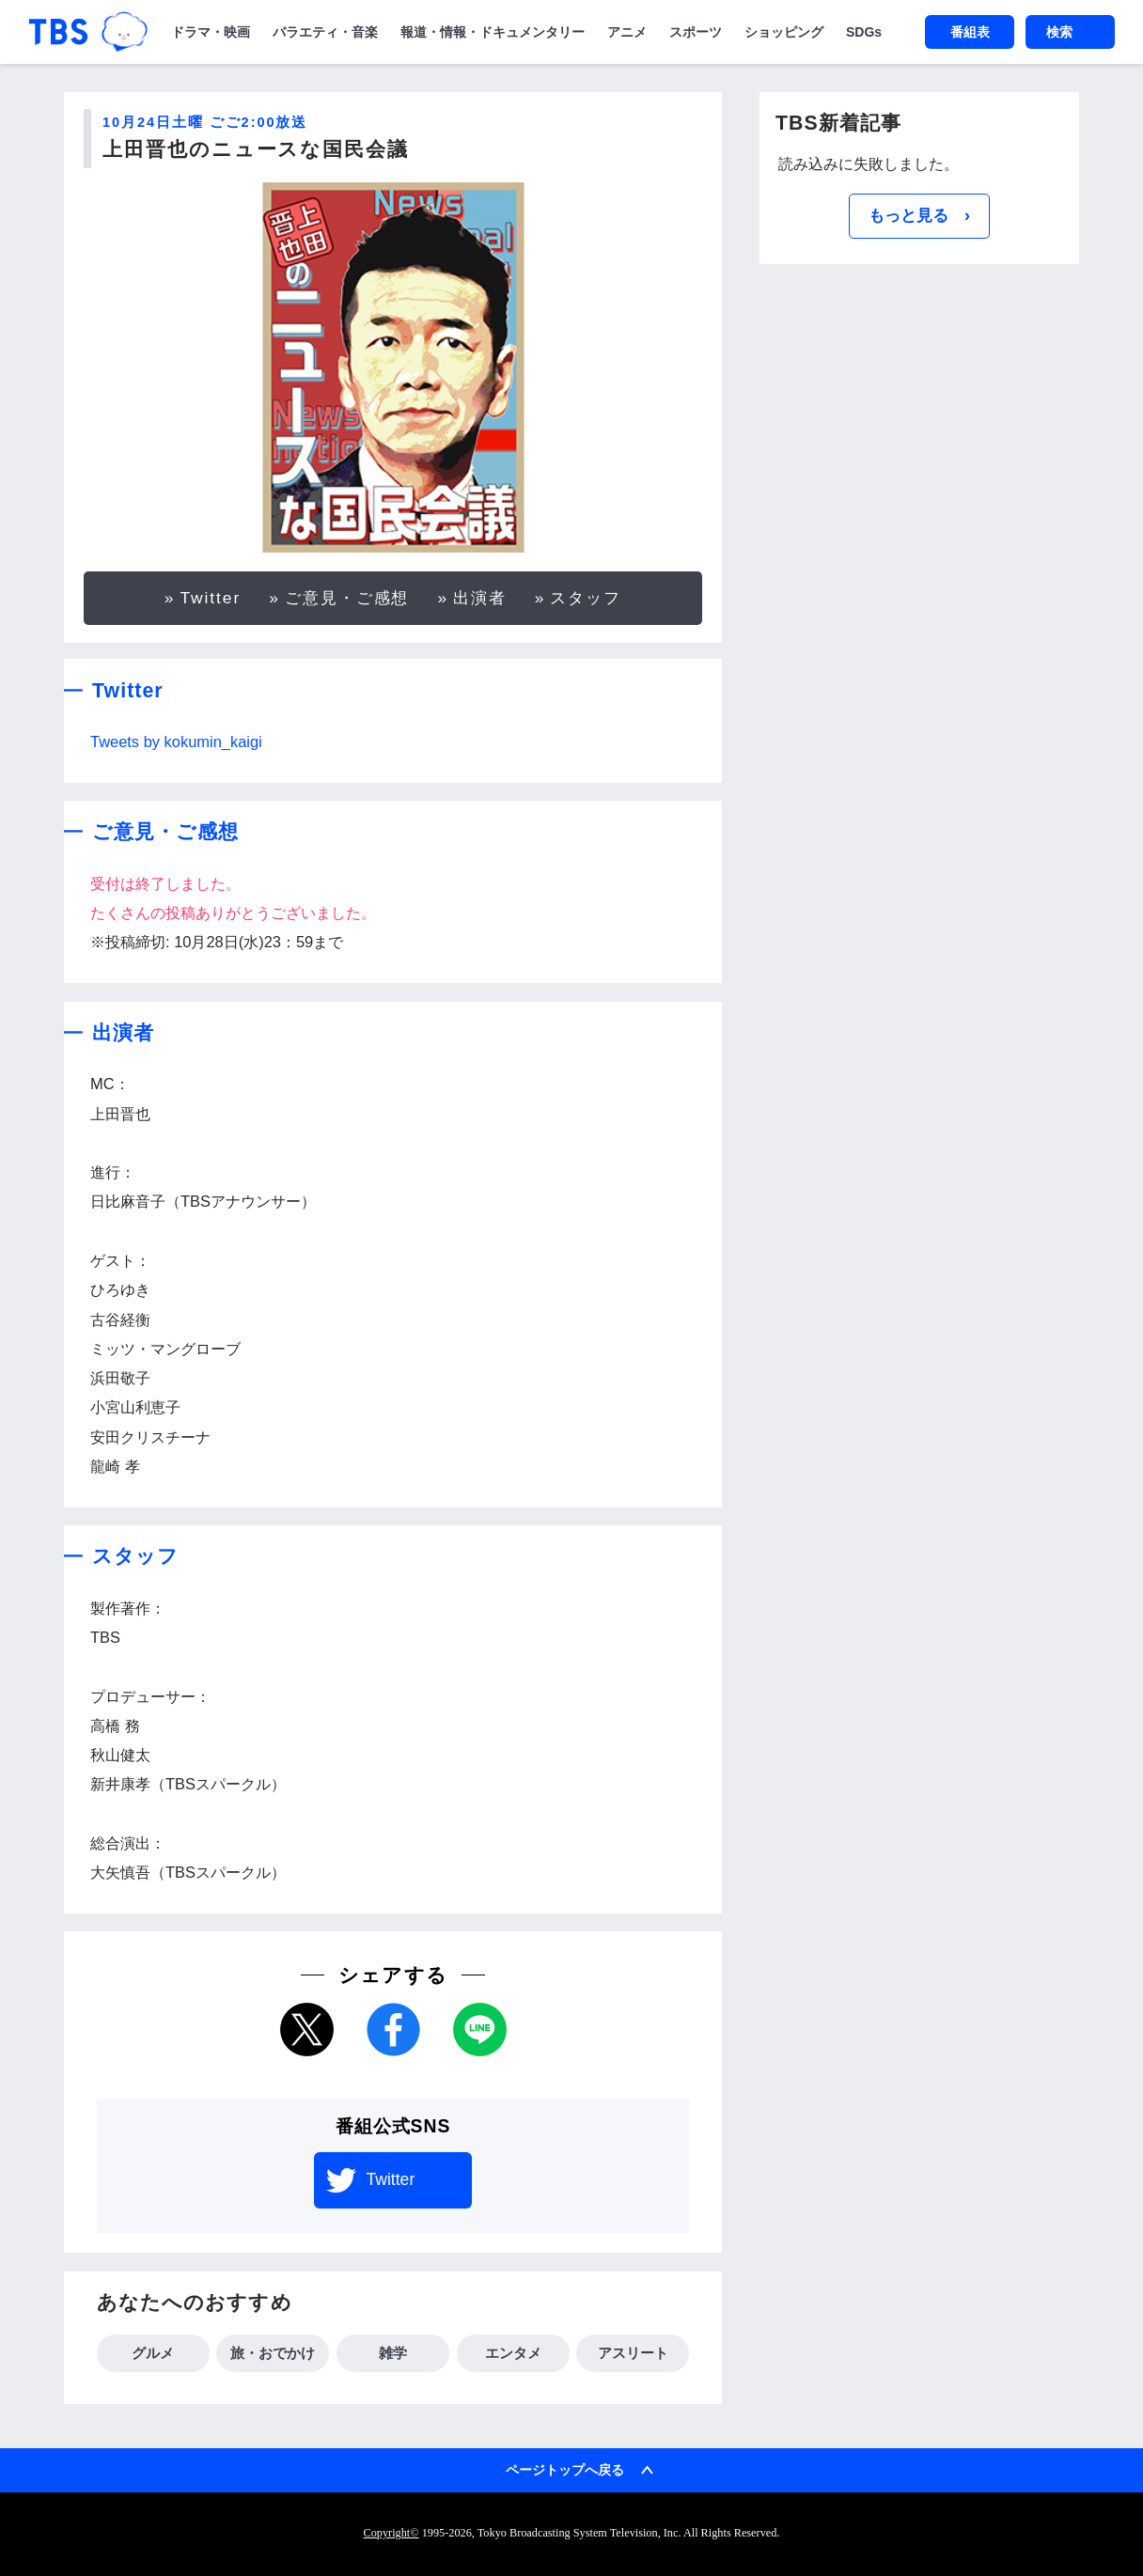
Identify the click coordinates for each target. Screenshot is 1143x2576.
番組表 (970, 31)
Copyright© (391, 2532)
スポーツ (695, 31)
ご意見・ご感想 (347, 597)
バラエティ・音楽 (325, 31)
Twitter (210, 597)
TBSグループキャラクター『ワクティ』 (125, 32)
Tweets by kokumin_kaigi (176, 741)
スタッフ (585, 597)
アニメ (627, 31)
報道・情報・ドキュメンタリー (492, 31)
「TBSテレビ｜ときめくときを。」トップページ (58, 32)
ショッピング (783, 31)
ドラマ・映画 (210, 31)
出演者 (480, 597)
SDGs (864, 31)
